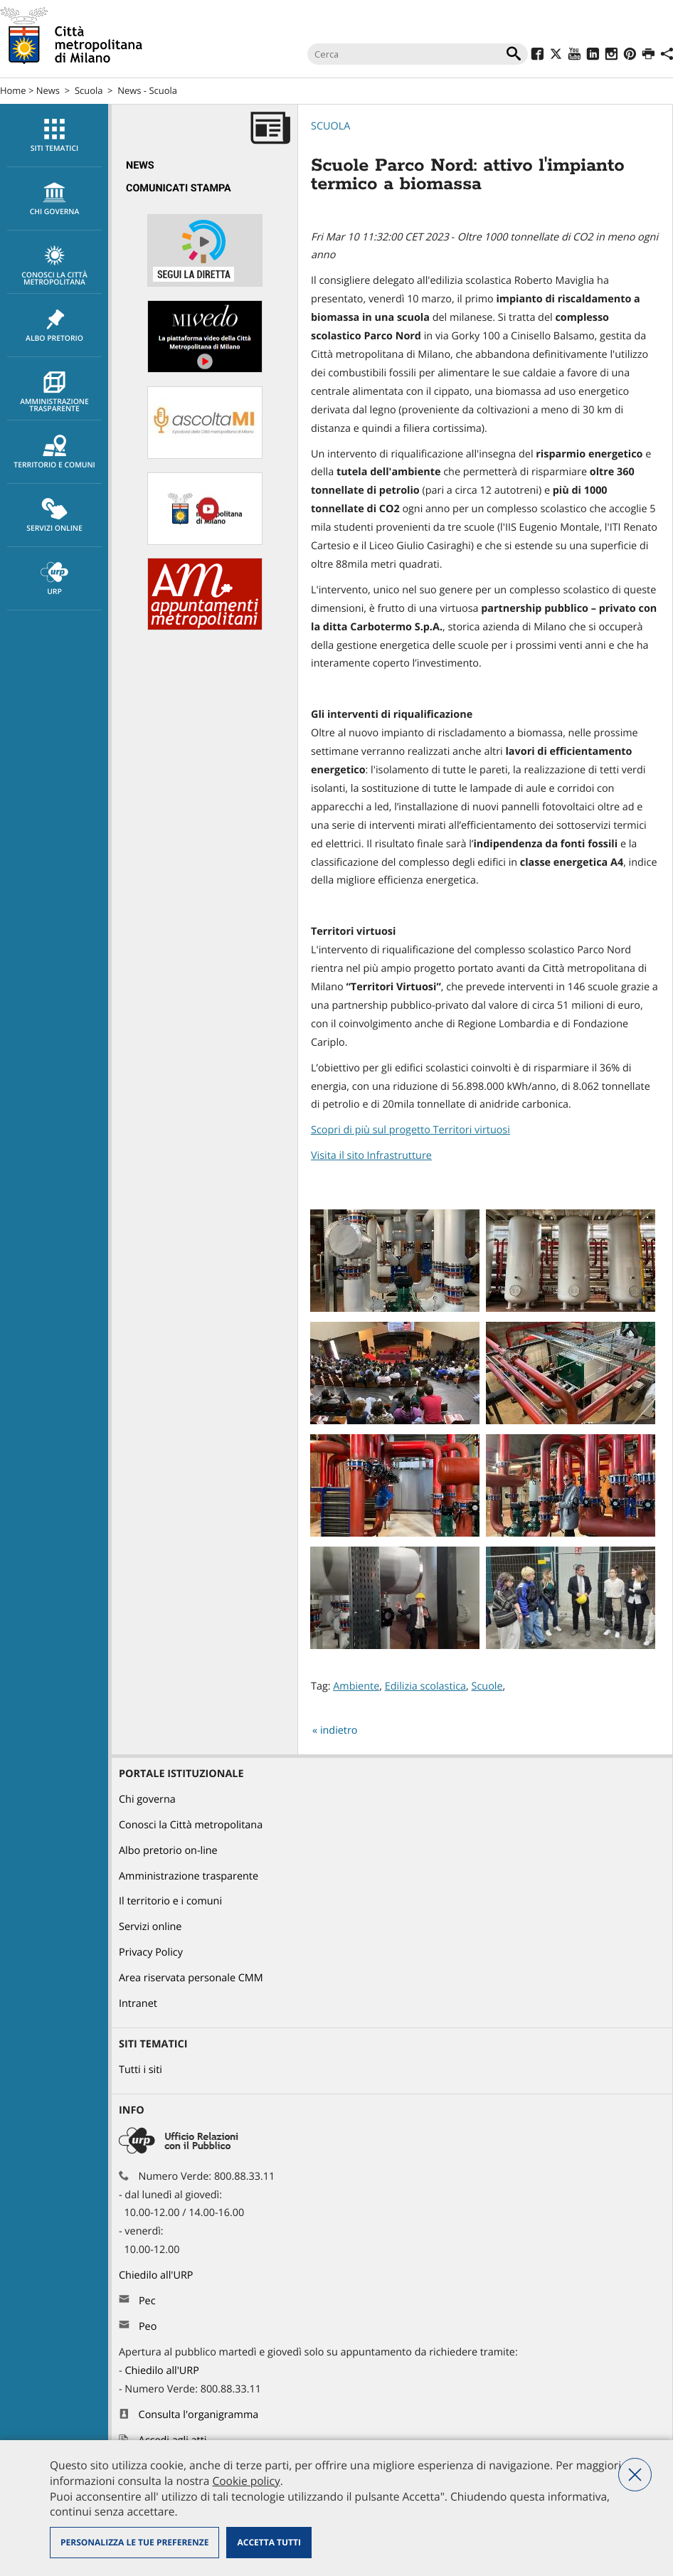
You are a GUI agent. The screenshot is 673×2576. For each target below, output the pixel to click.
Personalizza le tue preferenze (134, 2542)
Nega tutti (635, 2474)
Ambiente (356, 1686)
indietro (339, 1730)
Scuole (487, 1686)
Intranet (138, 2003)
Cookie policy (246, 2480)
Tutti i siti (140, 2070)
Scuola (89, 90)
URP (54, 579)
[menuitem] (54, 135)
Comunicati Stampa (178, 188)
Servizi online (54, 516)
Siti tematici (54, 136)
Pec (147, 2301)
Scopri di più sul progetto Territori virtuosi (410, 1130)
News (48, 90)
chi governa (54, 199)
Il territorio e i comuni (170, 1901)
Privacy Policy (151, 1952)
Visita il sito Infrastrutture (371, 1155)
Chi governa (147, 1799)
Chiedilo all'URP (157, 2275)
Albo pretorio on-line (168, 1850)
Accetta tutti (268, 2542)
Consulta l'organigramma (199, 2415)
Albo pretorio (54, 326)
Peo (148, 2326)
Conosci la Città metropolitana (54, 266)
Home (13, 90)
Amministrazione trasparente (54, 392)
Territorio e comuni (54, 452)
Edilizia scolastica (425, 1686)
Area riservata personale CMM (191, 1978)
